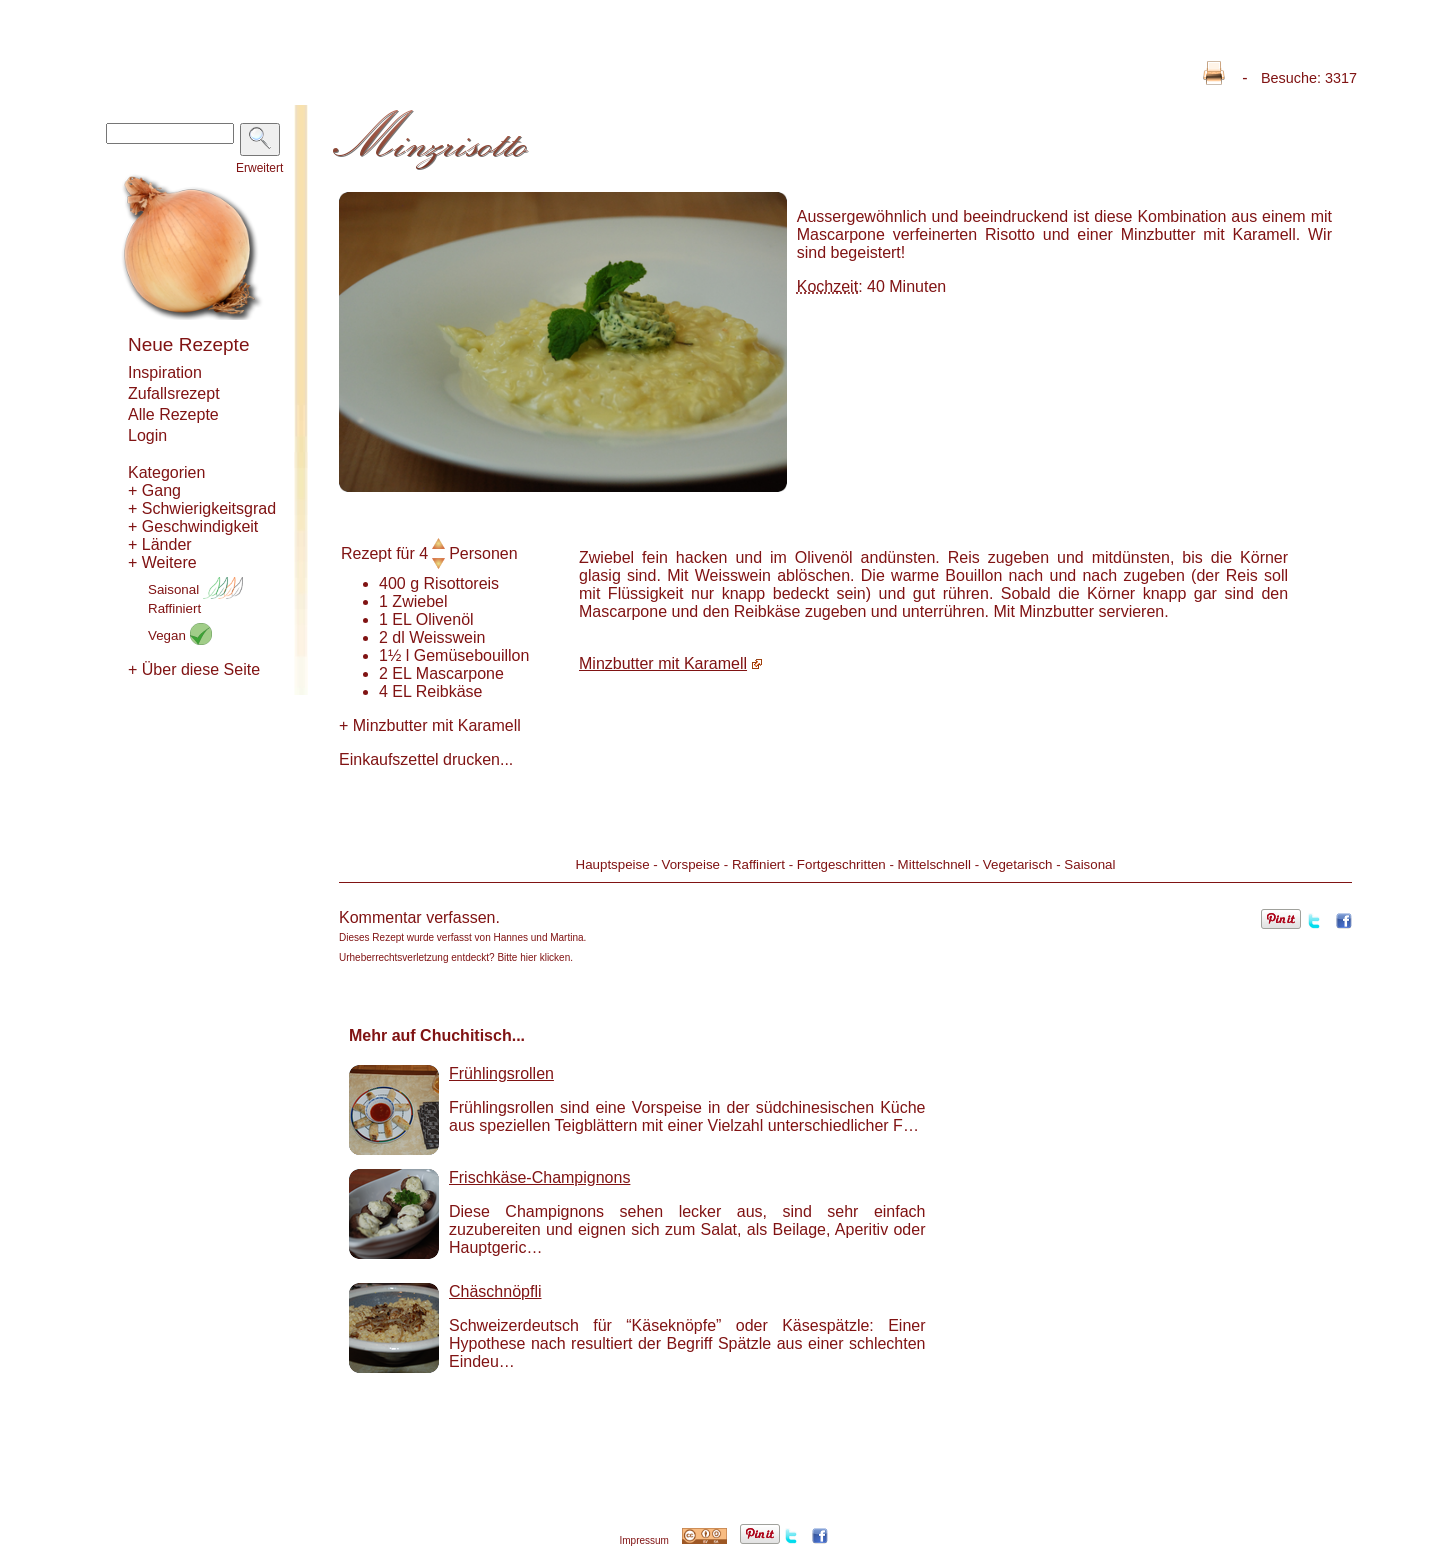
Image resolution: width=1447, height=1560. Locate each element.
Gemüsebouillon (472, 655)
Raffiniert (174, 608)
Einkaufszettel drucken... (426, 759)
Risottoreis (462, 583)
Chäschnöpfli (495, 1291)
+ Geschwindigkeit (193, 526)
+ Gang (154, 490)
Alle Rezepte (173, 414)
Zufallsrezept (174, 393)
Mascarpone (460, 673)
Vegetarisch (1018, 864)
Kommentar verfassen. (419, 917)
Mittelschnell (934, 864)
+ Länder (160, 544)
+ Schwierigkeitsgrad (202, 508)
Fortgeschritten (841, 864)
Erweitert (259, 168)
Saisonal (195, 589)
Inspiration (165, 372)
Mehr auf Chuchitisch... (437, 1035)
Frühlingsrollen (501, 1073)
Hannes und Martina (539, 937)
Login (147, 435)
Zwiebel (419, 601)
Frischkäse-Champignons (539, 1177)
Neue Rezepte (188, 344)
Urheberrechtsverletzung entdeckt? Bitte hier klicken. (456, 957)
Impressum (643, 1540)
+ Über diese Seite (194, 669)
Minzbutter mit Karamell (430, 725)
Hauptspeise (613, 864)
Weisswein (447, 637)
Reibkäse (449, 691)
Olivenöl (445, 619)
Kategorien (166, 472)
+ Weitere (162, 562)
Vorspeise (690, 864)
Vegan (180, 635)
